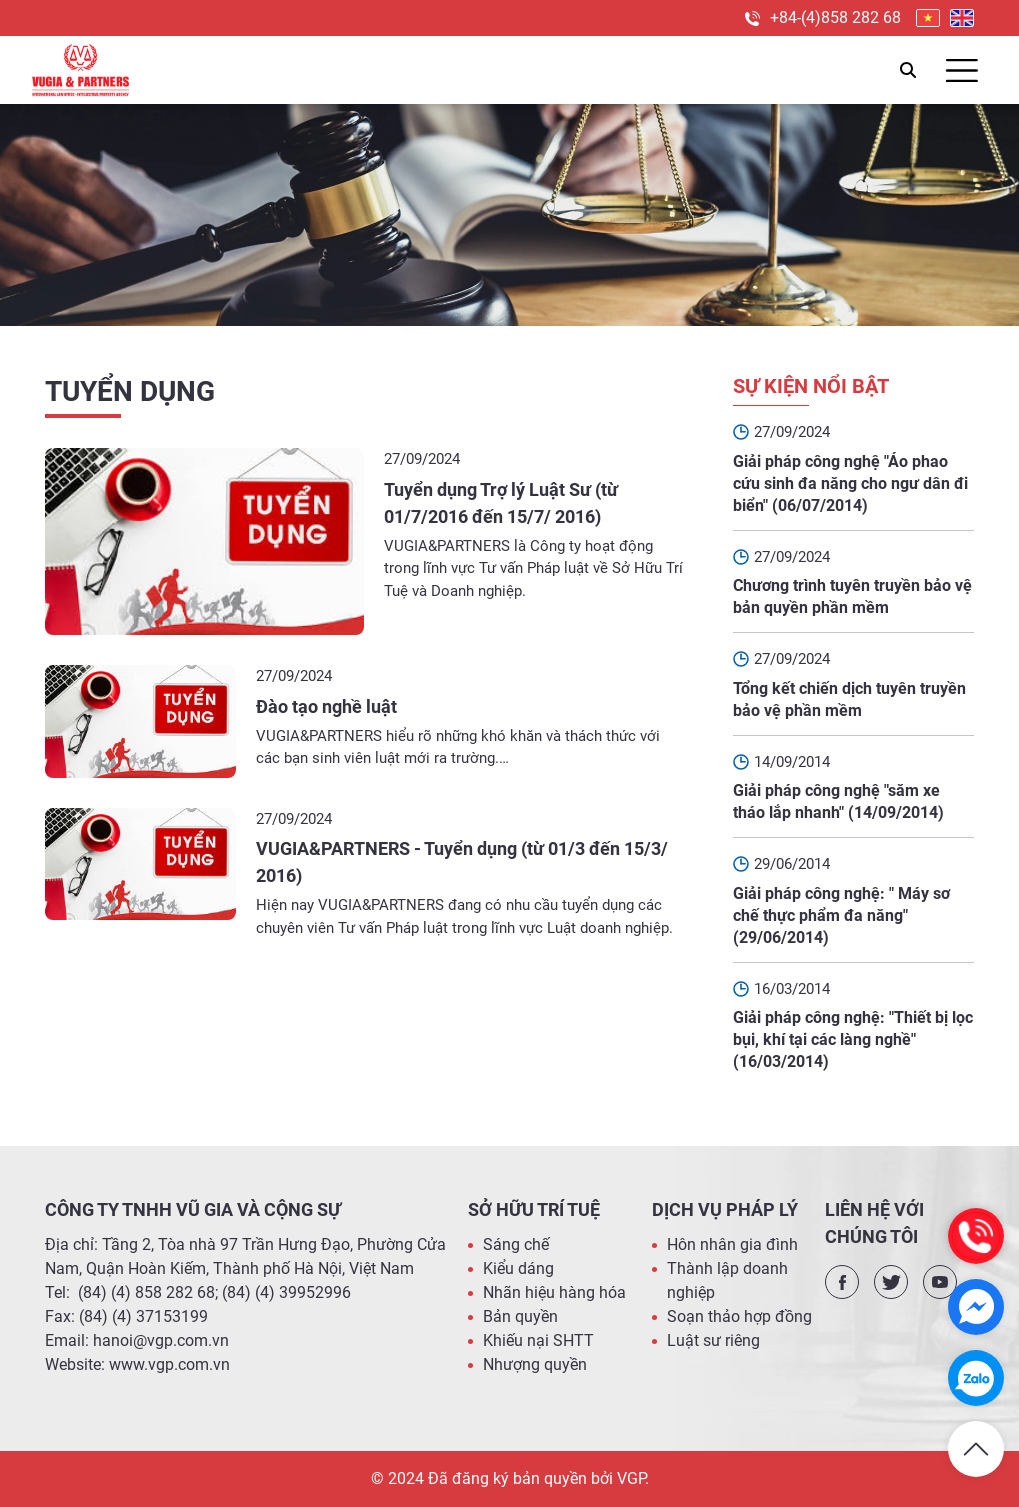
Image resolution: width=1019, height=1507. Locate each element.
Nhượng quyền (535, 1364)
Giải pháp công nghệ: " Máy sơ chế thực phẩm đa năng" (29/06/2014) (841, 915)
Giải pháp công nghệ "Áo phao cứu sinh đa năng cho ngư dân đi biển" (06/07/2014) (850, 483)
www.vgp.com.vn (169, 1364)
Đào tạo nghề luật (326, 706)
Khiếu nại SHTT (538, 1340)
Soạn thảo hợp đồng (739, 1316)
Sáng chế (516, 1244)
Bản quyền (520, 1316)
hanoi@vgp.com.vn (161, 1340)
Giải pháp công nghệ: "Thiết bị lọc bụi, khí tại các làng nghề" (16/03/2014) (853, 1039)
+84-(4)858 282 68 (835, 17)
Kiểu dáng (518, 1268)
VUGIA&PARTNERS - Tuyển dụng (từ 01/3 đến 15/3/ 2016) (462, 862)
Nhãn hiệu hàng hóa (554, 1292)
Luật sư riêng (713, 1340)
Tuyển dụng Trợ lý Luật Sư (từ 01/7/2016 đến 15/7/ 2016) (501, 503)
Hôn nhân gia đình (732, 1244)
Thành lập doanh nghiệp (727, 1280)
